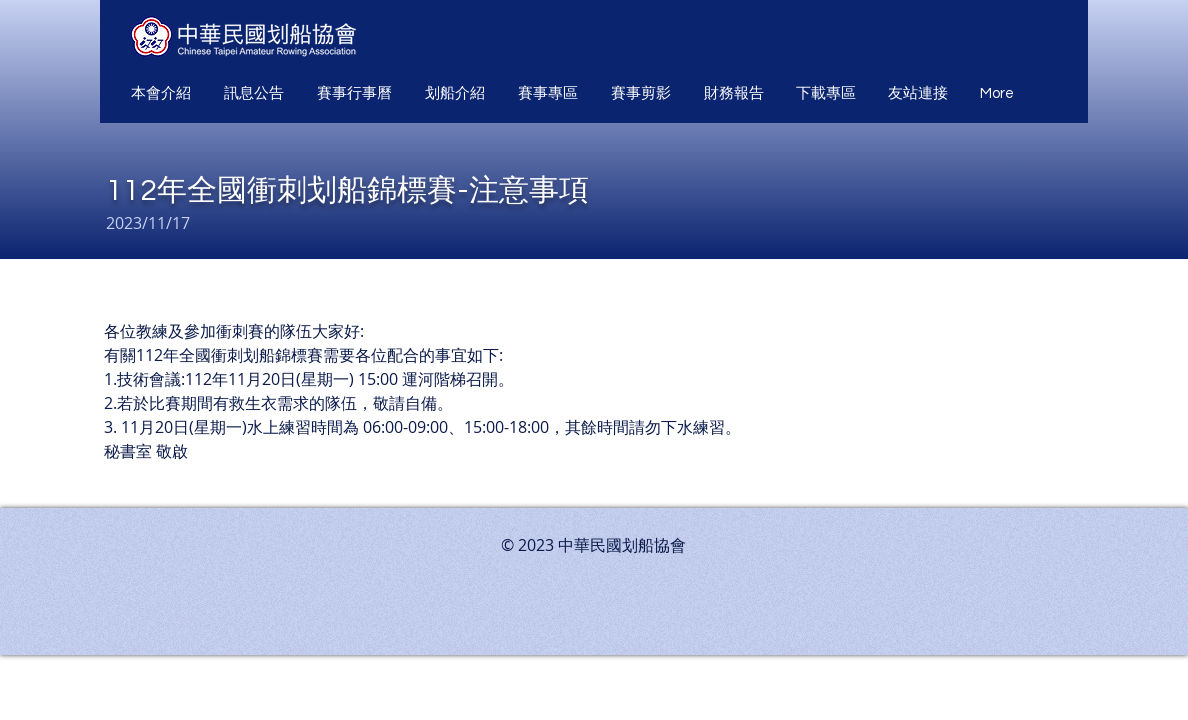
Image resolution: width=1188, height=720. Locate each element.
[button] (162, 94)
